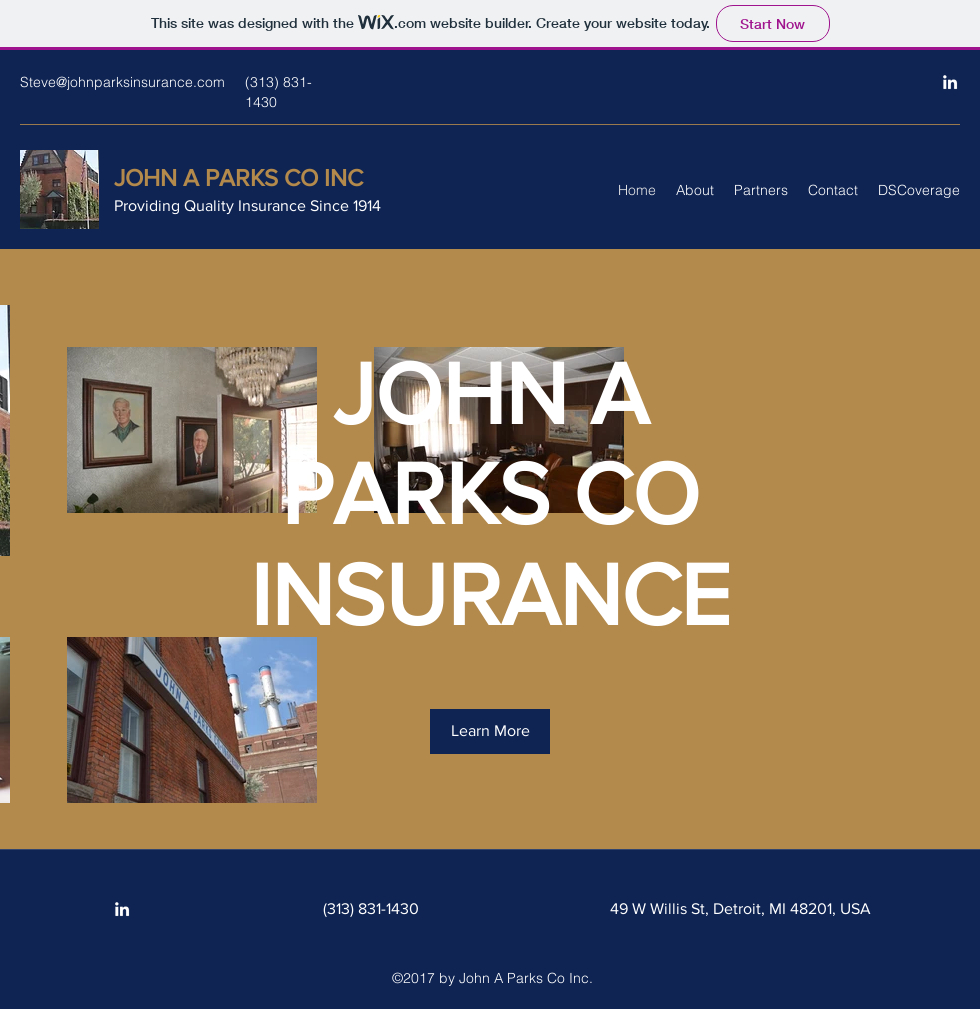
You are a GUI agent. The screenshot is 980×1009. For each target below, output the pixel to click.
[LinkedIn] (950, 82)
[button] (490, 731)
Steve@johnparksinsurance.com (122, 82)
